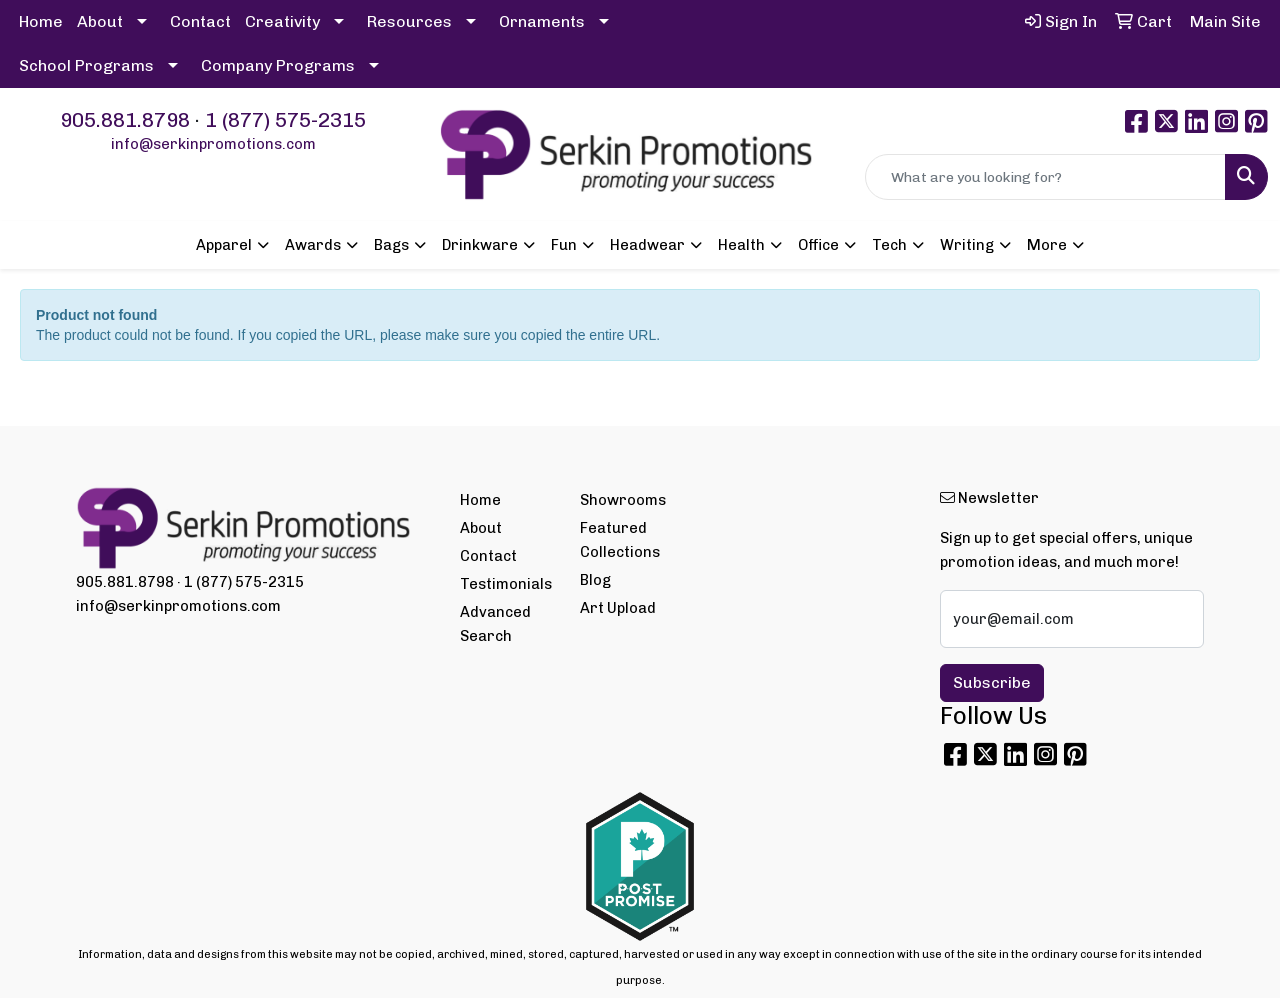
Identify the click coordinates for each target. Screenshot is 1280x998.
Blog (595, 580)
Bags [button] (391, 245)
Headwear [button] (647, 245)
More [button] (1047, 245)
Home (41, 21)
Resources (409, 21)
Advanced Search (495, 624)
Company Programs (278, 65)
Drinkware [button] (480, 245)
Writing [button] (967, 245)
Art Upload (618, 608)
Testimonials (506, 584)
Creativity (282, 21)
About (100, 21)
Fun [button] (564, 245)
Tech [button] (889, 245)
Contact (200, 21)
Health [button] (741, 245)
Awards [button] (313, 245)
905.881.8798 (125, 120)
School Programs (86, 65)
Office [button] (818, 245)
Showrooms (623, 500)
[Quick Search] (1045, 177)
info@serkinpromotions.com (213, 144)
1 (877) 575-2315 (285, 120)
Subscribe (992, 682)
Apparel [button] (224, 245)
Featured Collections (620, 540)
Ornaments (542, 21)
